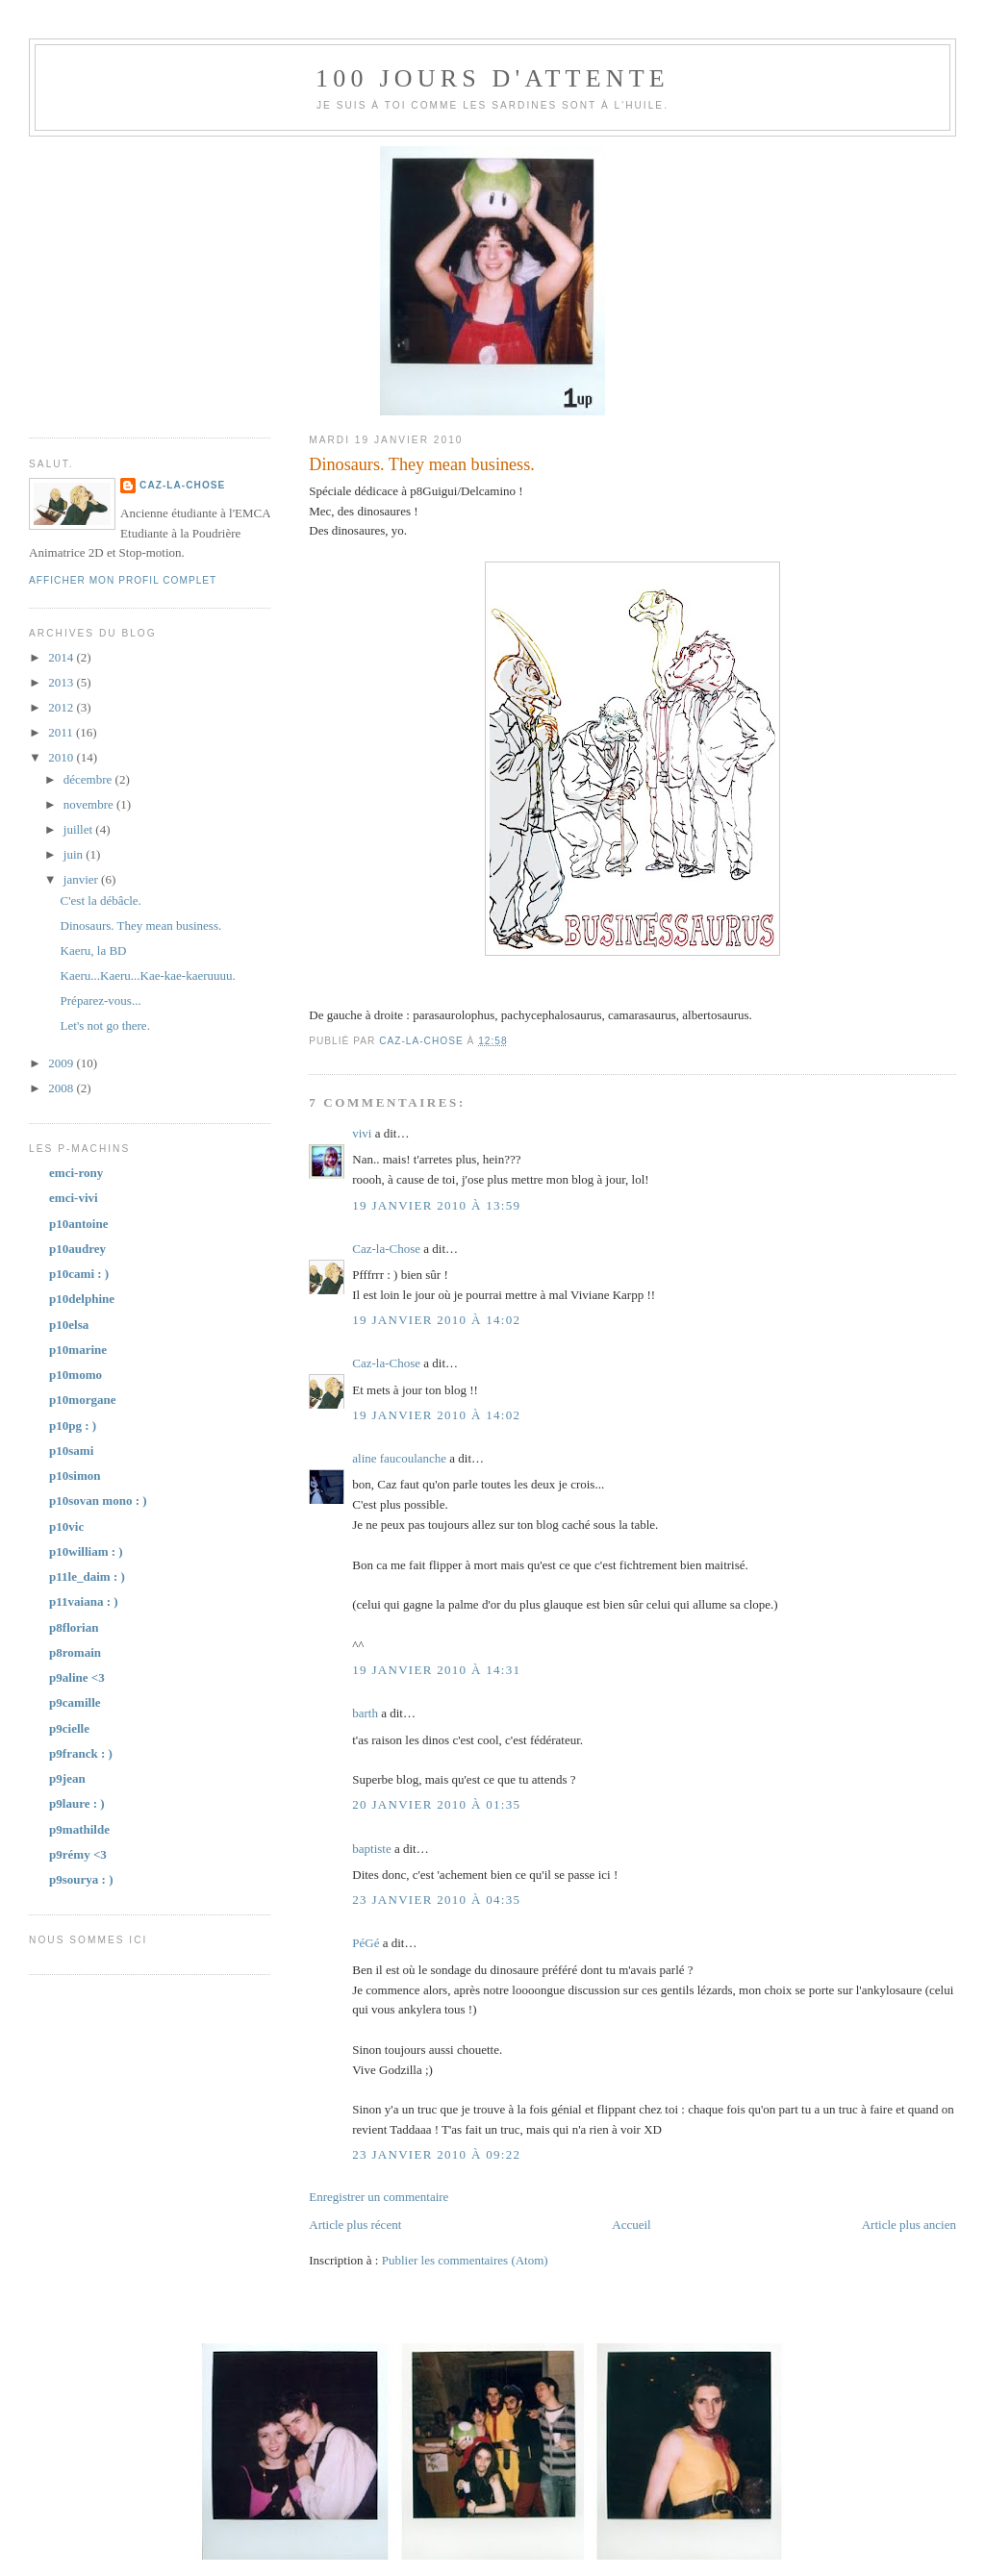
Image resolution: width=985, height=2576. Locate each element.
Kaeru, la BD (94, 950)
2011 (62, 732)
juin (74, 854)
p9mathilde (79, 1829)
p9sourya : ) (81, 1879)
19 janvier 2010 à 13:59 (436, 1205)
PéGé (365, 1943)
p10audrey (77, 1248)
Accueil (631, 2224)
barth (365, 1713)
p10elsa (68, 1324)
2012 (62, 707)
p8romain (75, 1652)
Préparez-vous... (101, 1000)
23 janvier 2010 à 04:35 (436, 1899)
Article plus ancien (909, 2224)
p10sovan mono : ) (98, 1500)
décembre (89, 779)
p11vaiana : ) (83, 1601)
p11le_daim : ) (87, 1576)
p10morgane (82, 1399)
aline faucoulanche (399, 1458)
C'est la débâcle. (101, 900)
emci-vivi (73, 1197)
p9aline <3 (77, 1677)
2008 (62, 1088)
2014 (62, 657)
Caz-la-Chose (386, 1248)
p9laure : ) (77, 1803)
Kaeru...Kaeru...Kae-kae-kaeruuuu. (148, 975)
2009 (62, 1063)
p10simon (74, 1475)
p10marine (78, 1349)
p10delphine (81, 1298)
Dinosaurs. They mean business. (141, 925)
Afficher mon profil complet (122, 580)
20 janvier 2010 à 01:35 (436, 1804)
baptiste (371, 1848)
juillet (79, 829)
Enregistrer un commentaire (378, 2196)
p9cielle (69, 1728)
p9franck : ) (81, 1753)
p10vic (66, 1526)
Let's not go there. (105, 1025)
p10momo (75, 1374)
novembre (89, 804)
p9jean (67, 1778)
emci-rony (76, 1172)
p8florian (73, 1627)
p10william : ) (86, 1551)
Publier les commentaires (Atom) (465, 2260)
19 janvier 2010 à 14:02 (436, 1320)
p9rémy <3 (78, 1854)
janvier (82, 879)
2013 (62, 682)
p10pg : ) (72, 1425)
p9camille (74, 1702)
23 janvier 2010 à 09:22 (436, 2154)
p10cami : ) (79, 1273)
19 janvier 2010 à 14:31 (436, 1670)
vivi (361, 1133)
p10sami (71, 1450)
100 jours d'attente (492, 78)
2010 (62, 757)
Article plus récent (355, 2224)
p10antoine (78, 1223)
